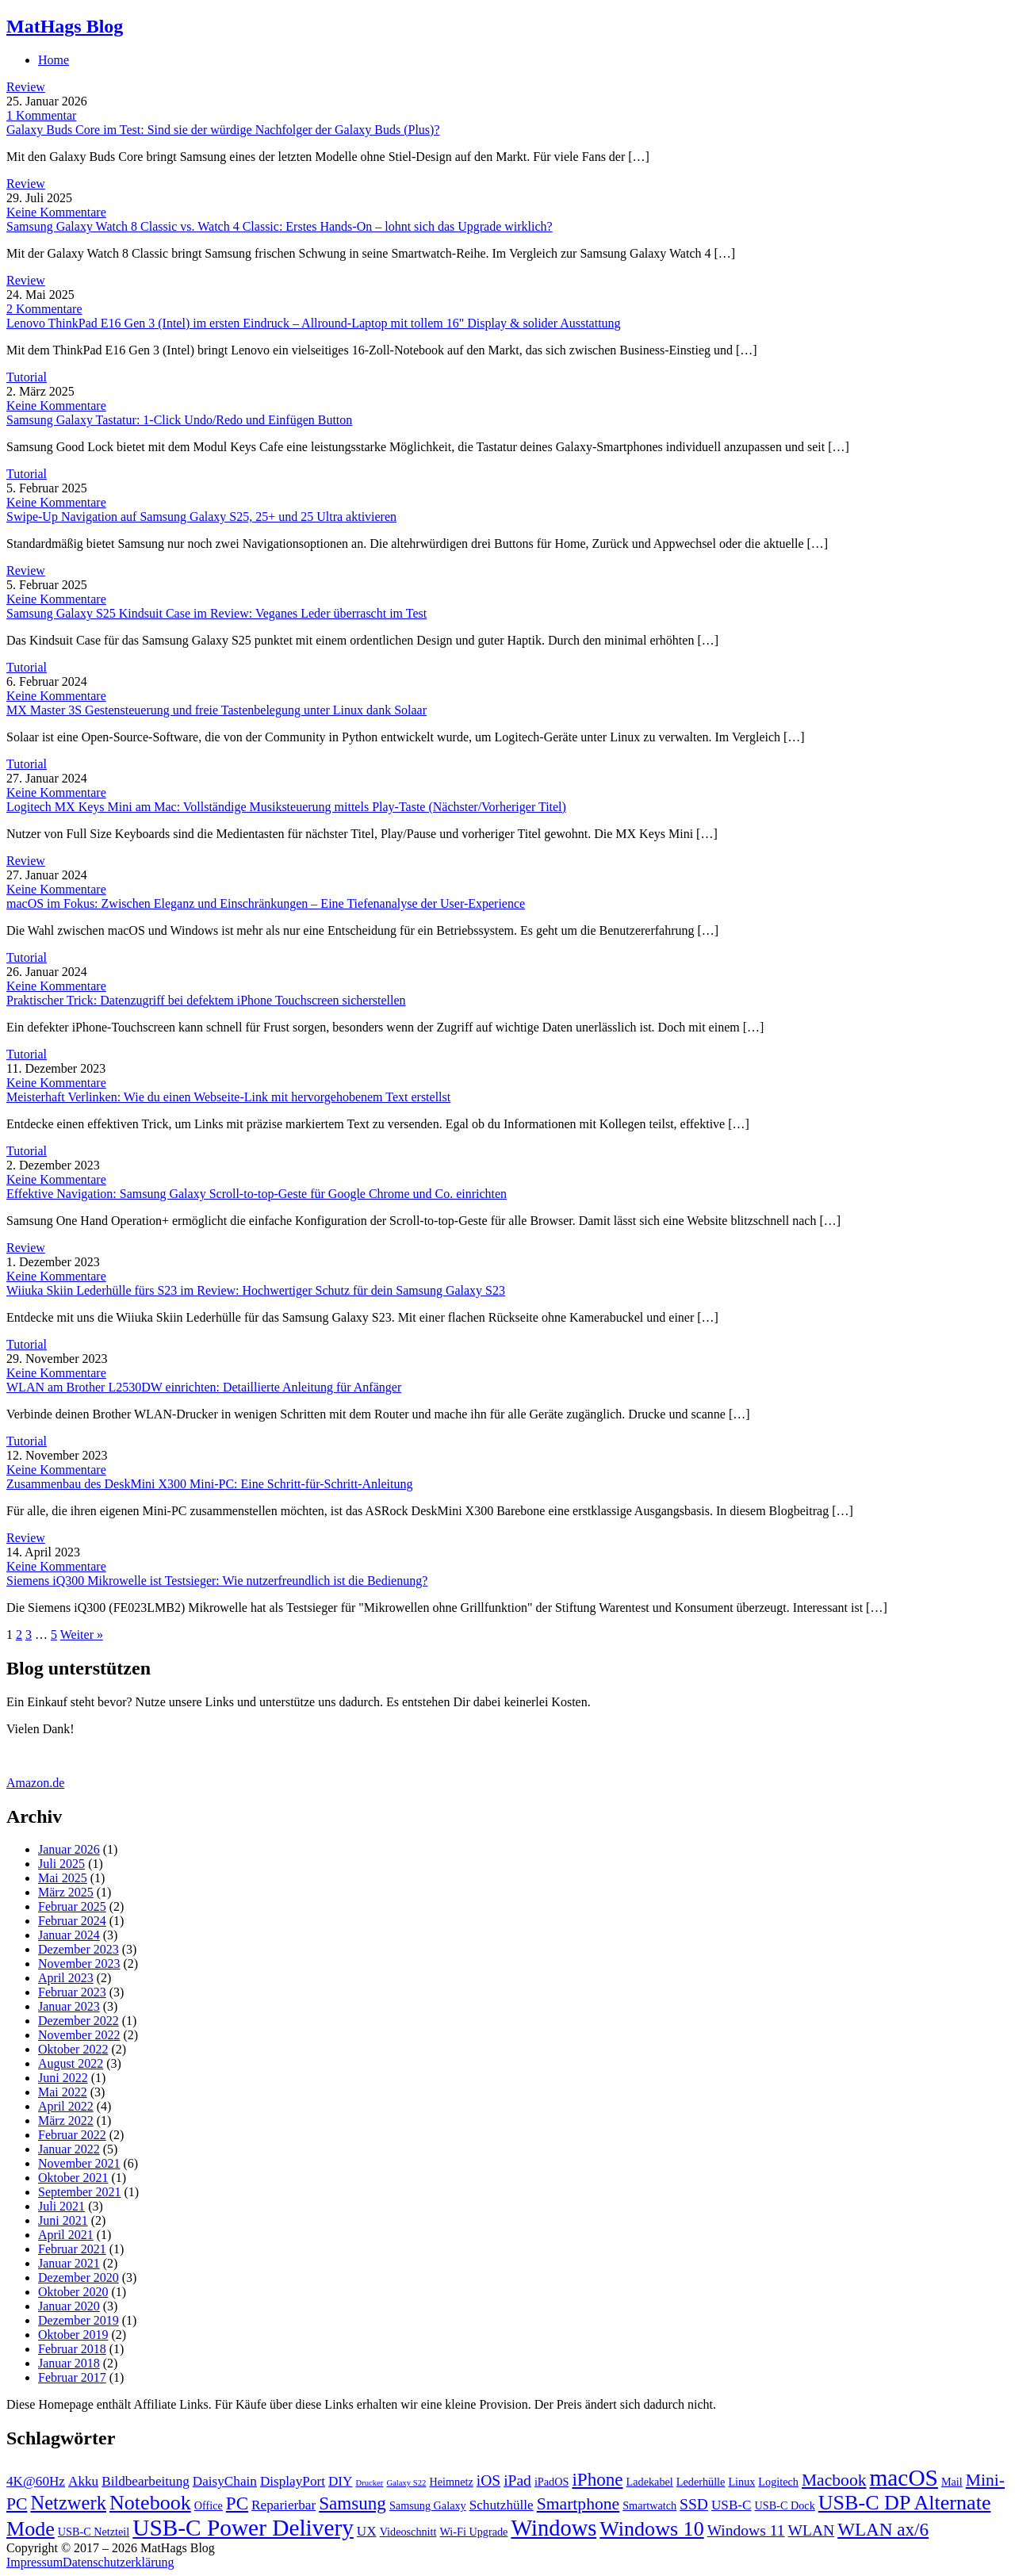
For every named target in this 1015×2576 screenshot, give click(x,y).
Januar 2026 (69, 1849)
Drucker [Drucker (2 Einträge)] (369, 2482)
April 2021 (66, 2234)
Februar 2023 (72, 1992)
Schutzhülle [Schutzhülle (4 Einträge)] (501, 2505)
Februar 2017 (72, 2377)
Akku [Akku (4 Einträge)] (83, 2481)
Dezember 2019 (78, 2320)
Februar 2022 (72, 2135)
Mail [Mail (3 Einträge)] (952, 2481)
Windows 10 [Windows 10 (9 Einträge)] (651, 2528)
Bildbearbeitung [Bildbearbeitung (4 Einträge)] (146, 2481)
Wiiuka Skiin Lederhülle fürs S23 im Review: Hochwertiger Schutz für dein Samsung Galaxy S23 (255, 1290)
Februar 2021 (72, 2249)
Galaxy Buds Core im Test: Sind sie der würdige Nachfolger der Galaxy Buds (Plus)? (222, 129)
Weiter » (81, 1634)
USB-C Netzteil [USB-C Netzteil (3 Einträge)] (93, 2531)
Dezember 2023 (78, 1949)
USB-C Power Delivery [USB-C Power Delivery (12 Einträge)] (243, 2527)
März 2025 (66, 1892)
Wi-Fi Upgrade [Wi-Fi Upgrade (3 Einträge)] (473, 2531)
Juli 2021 (61, 2206)
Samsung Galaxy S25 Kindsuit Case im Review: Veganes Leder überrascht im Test (216, 613)
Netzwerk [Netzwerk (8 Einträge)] (68, 2502)
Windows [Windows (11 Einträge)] (553, 2528)
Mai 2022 (62, 2092)
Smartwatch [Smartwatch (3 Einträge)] (649, 2505)
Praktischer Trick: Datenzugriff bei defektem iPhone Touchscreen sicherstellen (205, 1000)
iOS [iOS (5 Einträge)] (488, 2480)
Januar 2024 (69, 1935)
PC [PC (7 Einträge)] (237, 2503)
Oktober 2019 (73, 2334)
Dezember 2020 (78, 2277)
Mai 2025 (62, 1878)
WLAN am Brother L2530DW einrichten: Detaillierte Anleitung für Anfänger (203, 1387)
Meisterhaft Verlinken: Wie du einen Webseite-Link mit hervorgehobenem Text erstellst (228, 1097)
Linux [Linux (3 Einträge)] (741, 2481)
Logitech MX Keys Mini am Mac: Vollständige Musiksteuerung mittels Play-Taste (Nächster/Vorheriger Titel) (286, 806)
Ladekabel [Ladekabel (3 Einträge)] (649, 2481)
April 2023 (66, 1978)
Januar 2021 (69, 2263)
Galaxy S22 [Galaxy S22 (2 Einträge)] (406, 2482)
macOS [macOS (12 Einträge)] (904, 2477)
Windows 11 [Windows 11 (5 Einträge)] (746, 2530)
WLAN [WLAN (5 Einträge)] (811, 2530)
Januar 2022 (69, 2149)
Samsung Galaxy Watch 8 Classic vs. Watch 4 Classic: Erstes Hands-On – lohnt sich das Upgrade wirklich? (279, 226)
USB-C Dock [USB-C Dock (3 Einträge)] (785, 2505)
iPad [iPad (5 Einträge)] (517, 2480)
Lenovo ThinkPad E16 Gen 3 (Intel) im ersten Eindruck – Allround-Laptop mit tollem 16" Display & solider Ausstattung (313, 323)
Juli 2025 (61, 1863)
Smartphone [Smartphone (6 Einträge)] (578, 2503)
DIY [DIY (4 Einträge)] (340, 2481)
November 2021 (79, 2163)
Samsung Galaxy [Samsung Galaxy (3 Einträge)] (427, 2505)
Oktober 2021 (73, 2177)
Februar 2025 (72, 1906)
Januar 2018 (69, 2363)
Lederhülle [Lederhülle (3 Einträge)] (701, 2481)
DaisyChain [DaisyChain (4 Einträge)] (225, 2481)
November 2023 (79, 1963)
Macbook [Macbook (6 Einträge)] (834, 2480)
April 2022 (66, 2106)
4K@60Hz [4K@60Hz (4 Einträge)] (35, 2481)
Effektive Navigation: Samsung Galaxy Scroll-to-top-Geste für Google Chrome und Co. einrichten (256, 1193)
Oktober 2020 (73, 2291)
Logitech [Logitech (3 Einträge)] (778, 2481)
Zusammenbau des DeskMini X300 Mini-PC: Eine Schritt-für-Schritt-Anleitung (209, 1484)
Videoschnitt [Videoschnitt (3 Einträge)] (408, 2531)
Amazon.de (35, 1782)
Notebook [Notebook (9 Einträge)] (150, 2502)
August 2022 (70, 2063)
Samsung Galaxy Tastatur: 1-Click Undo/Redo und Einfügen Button (179, 420)
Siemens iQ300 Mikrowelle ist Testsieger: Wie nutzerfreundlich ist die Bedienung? (216, 1580)
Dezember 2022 (78, 2020)
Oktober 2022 (73, 2049)
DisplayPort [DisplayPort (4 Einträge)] (292, 2481)
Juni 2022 (63, 2077)
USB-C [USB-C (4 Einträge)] (731, 2505)
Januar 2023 (69, 2006)
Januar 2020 (69, 2306)
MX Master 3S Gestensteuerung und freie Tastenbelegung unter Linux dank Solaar (216, 710)
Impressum (34, 2562)
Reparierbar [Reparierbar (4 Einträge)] (283, 2505)
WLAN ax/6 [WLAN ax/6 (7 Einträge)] (883, 2529)
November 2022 (79, 2035)
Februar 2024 (72, 1920)
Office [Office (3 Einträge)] (208, 2505)
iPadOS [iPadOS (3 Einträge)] (551, 2481)
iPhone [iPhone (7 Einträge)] (597, 2479)
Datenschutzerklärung (118, 2562)
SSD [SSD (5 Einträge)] (694, 2504)
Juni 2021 (63, 2220)
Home (53, 60)
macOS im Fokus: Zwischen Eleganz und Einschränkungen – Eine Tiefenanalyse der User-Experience (265, 903)
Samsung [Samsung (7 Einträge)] (352, 2503)
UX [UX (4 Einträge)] (367, 2531)
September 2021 (79, 2192)
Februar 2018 (72, 2349)
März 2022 (66, 2120)
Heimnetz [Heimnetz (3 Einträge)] (451, 2481)
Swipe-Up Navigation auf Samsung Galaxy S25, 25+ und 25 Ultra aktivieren (201, 516)
